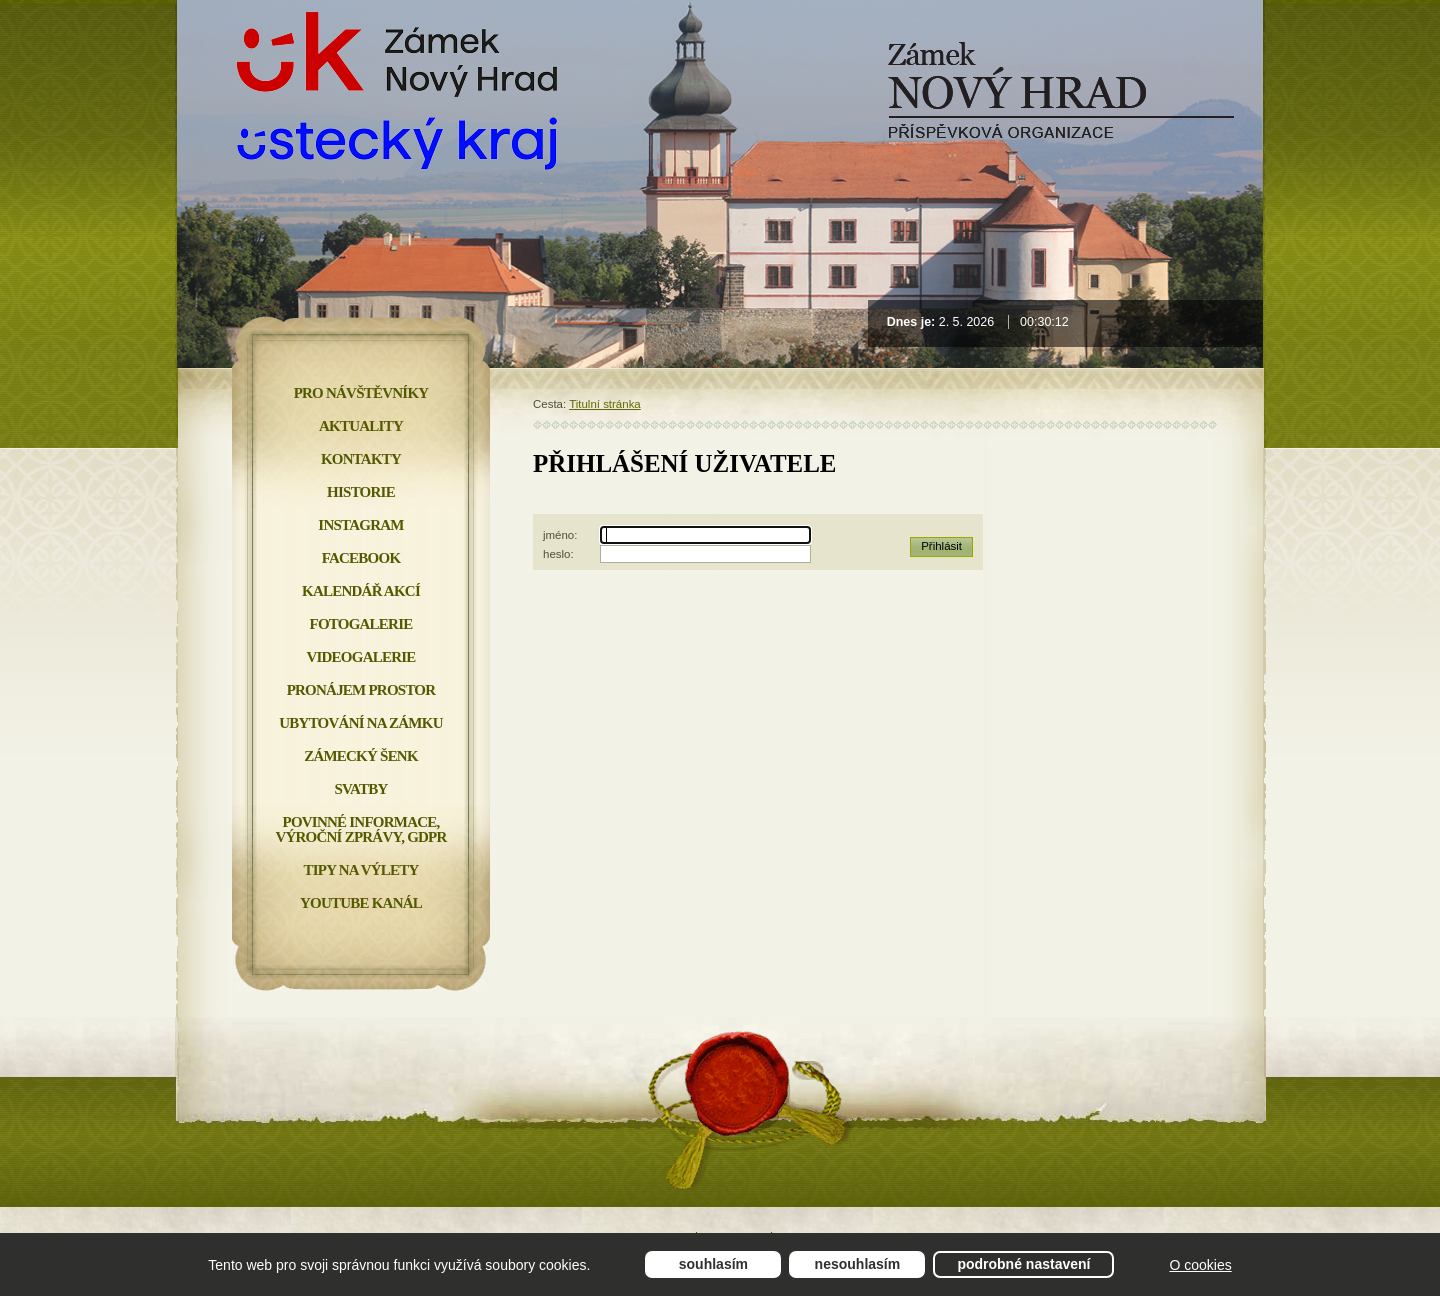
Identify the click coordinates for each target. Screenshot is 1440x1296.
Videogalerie (360, 657)
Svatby (360, 789)
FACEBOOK (361, 558)
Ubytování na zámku (360, 723)
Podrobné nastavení (1023, 1264)
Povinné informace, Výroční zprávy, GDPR (360, 829)
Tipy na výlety (360, 870)
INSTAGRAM (360, 525)
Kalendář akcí (361, 591)
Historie (361, 492)
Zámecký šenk (361, 756)
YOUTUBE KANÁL (361, 903)
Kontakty (361, 459)
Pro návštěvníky (361, 393)
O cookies (1200, 1265)
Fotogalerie (361, 624)
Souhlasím (713, 1264)
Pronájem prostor (361, 690)
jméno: (560, 535)
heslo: (558, 554)
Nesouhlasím (858, 1264)
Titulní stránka (605, 404)
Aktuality (361, 426)
